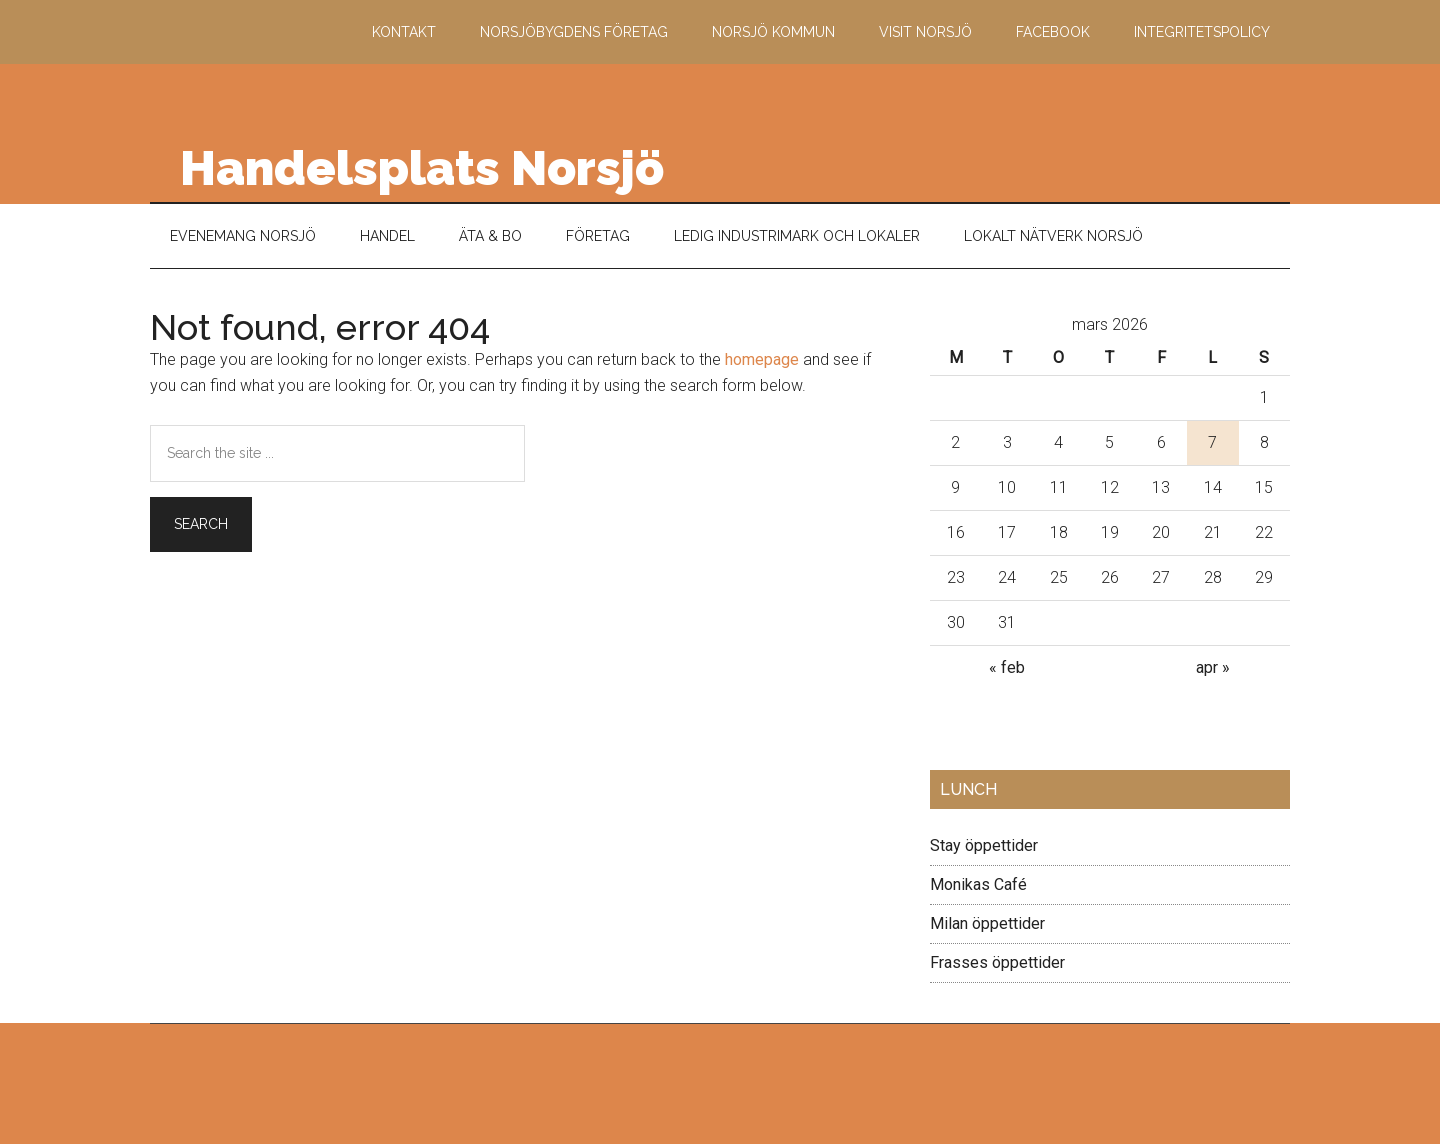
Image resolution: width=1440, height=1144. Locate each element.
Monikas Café (978, 884)
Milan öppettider (987, 923)
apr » (1213, 667)
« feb (1007, 667)
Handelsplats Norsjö (422, 168)
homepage (762, 359)
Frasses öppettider (997, 962)
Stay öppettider (984, 845)
